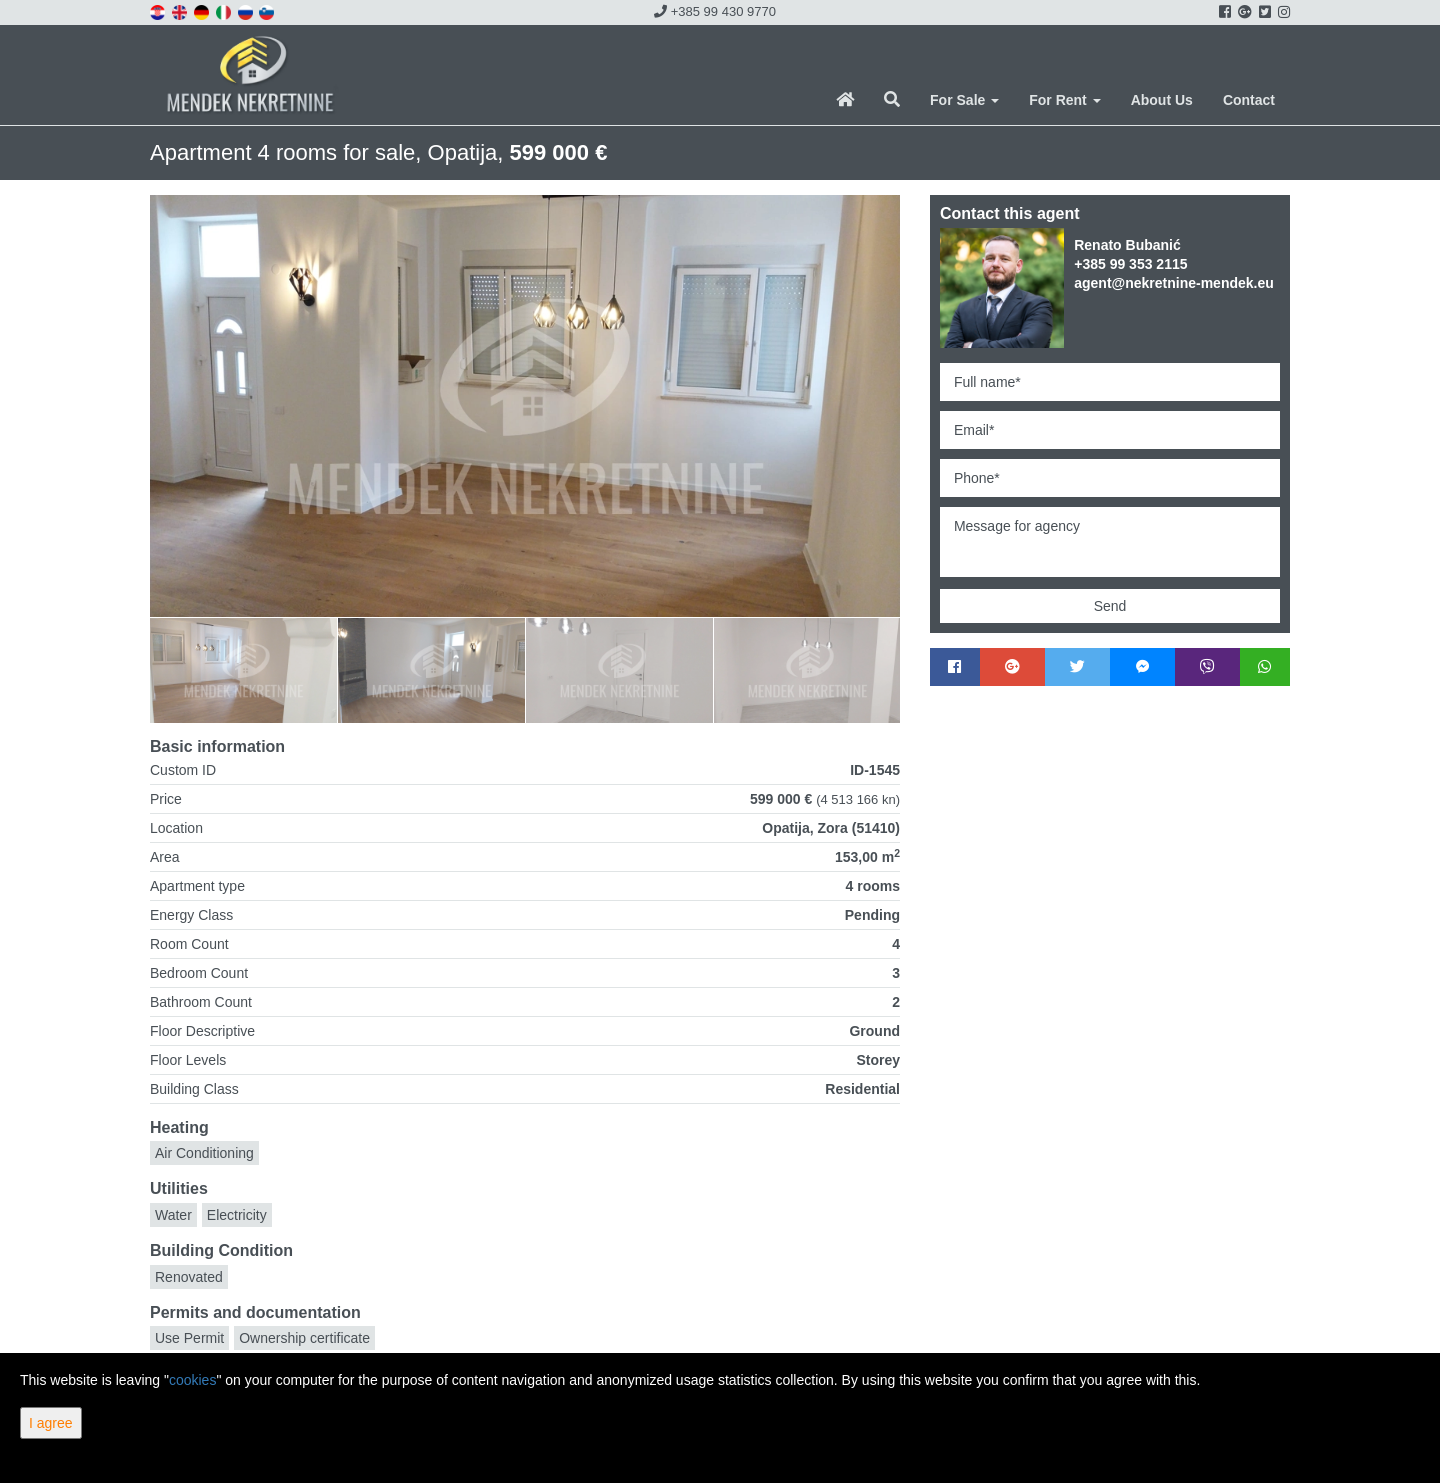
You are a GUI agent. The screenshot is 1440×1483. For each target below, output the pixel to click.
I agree (51, 1423)
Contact (1249, 100)
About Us (1162, 100)
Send (1110, 606)
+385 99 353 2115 (1130, 264)
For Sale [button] (964, 100)
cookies (192, 1380)
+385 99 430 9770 (715, 11)
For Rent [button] (1064, 100)
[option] (244, 670)
